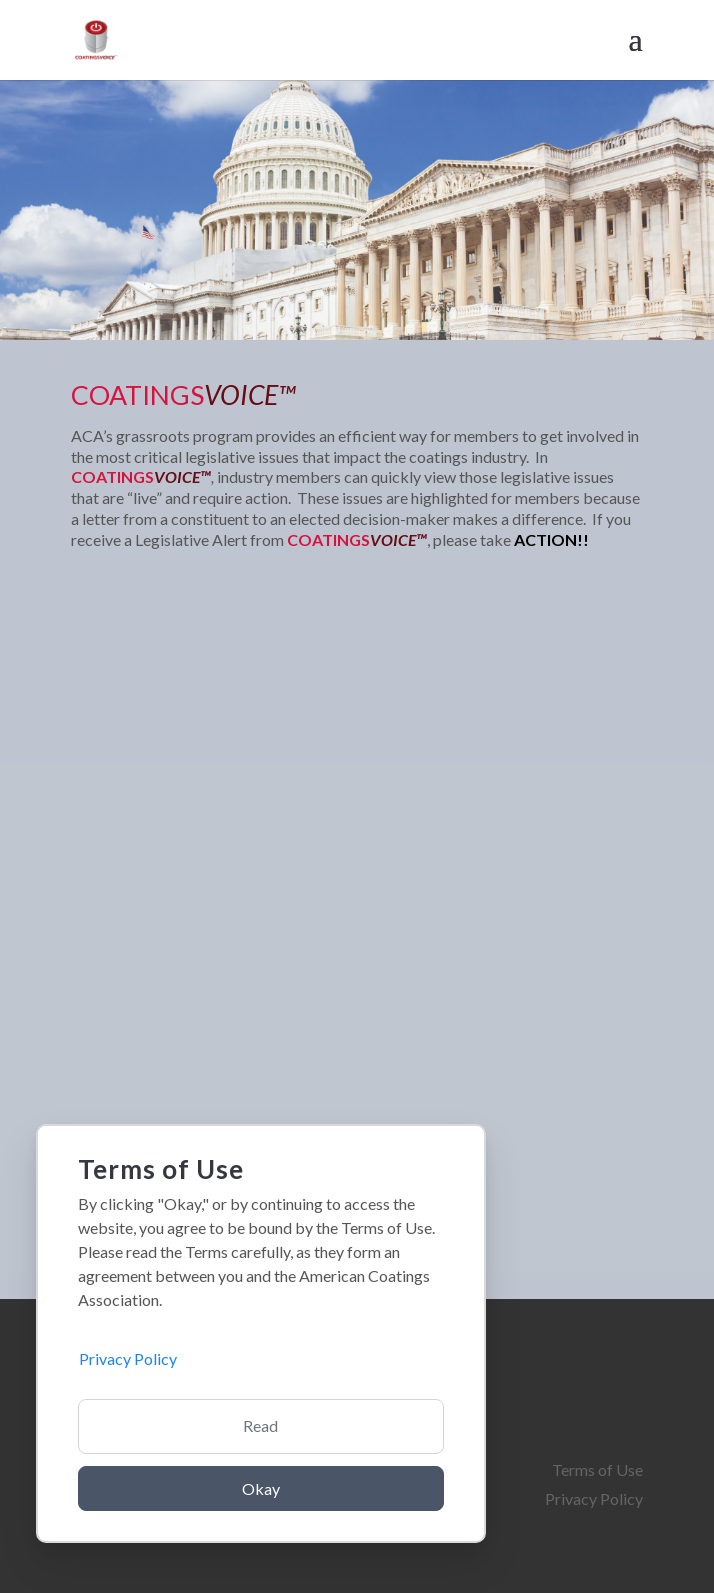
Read (260, 1425)
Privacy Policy (594, 1498)
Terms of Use (597, 1469)
